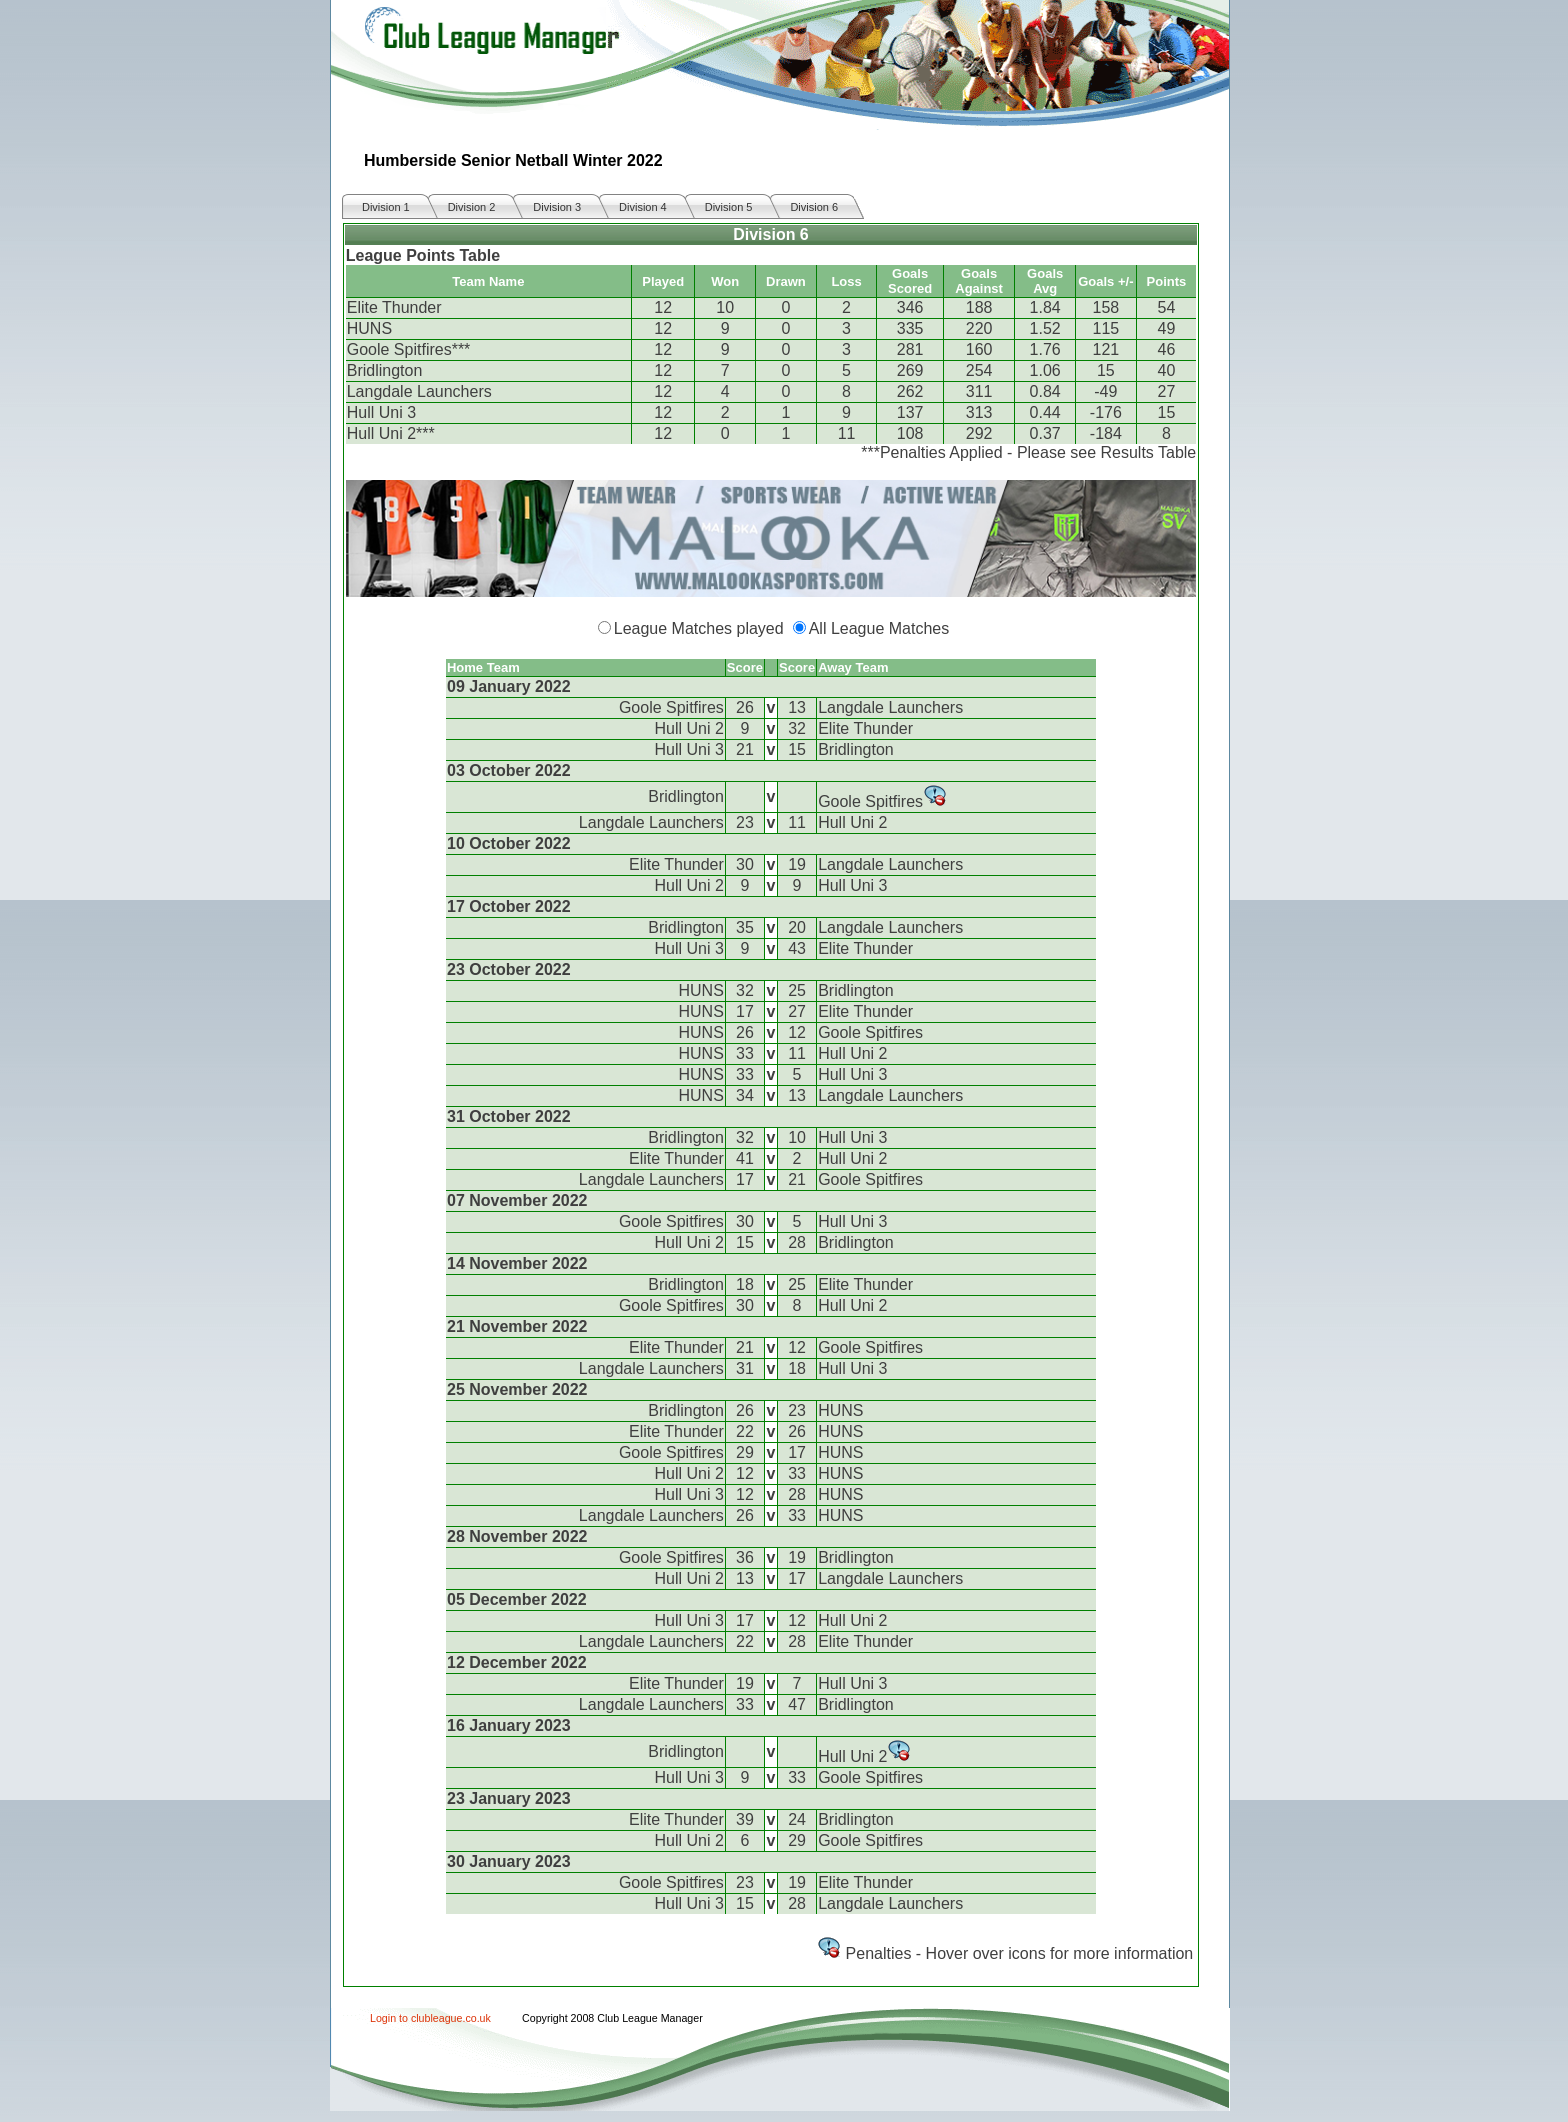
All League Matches (879, 628)
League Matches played (699, 628)
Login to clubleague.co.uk (430, 2018)
